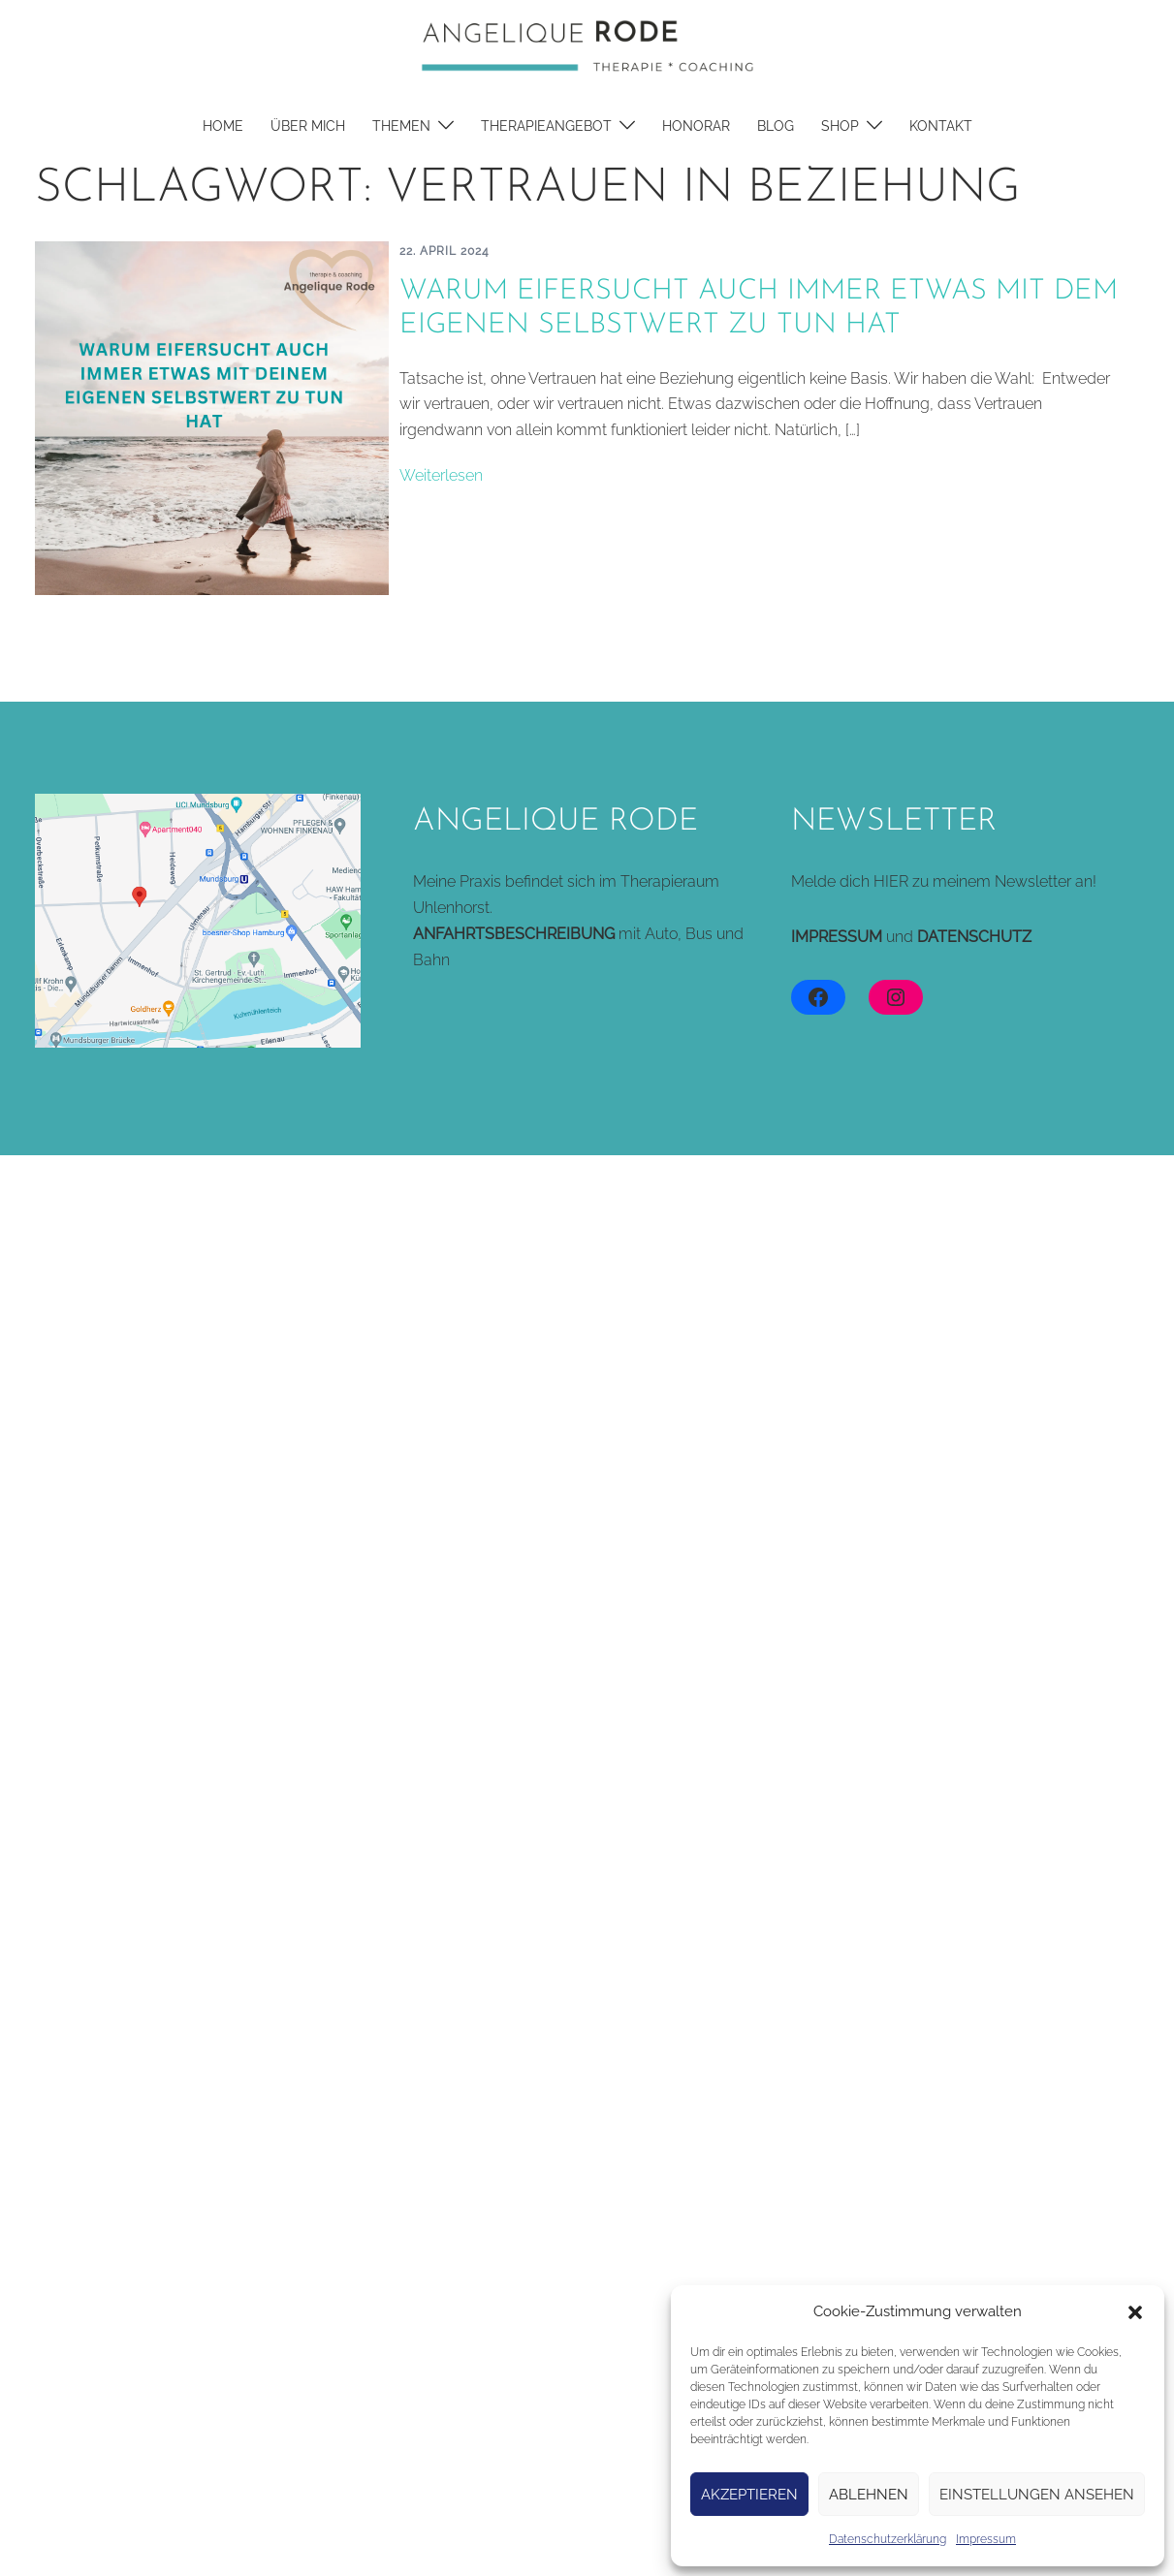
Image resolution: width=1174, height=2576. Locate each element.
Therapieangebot (546, 126)
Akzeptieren (749, 2494)
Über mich (307, 126)
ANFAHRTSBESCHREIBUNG (514, 934)
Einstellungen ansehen (1036, 2494)
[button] (1135, 2312)
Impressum (986, 2539)
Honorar (696, 126)
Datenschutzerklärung (887, 2539)
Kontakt (940, 126)
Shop (840, 126)
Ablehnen (868, 2494)
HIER (890, 881)
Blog (775, 126)
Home (223, 126)
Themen (401, 126)
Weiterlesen (441, 475)
